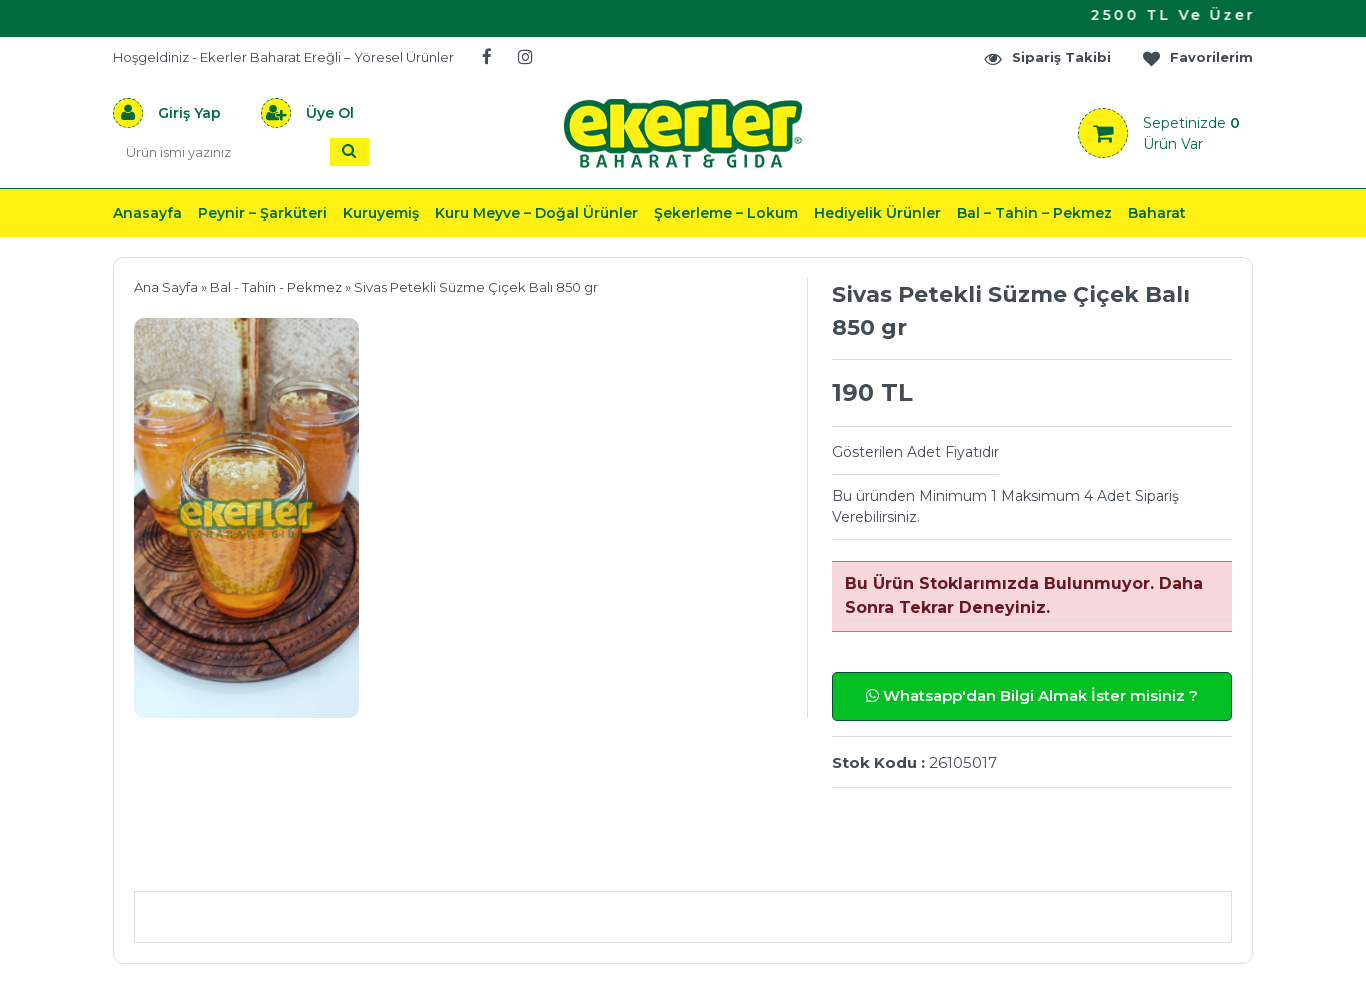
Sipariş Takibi (1047, 57)
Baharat (1157, 213)
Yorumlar (896, 861)
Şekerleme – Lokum (726, 213)
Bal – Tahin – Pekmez (1034, 213)
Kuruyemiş (381, 213)
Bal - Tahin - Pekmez (276, 287)
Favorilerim (1197, 57)
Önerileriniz (433, 861)
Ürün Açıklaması (238, 861)
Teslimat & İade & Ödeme (671, 861)
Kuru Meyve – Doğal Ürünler (536, 213)
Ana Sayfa (166, 287)
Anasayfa (147, 213)
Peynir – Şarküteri (262, 213)
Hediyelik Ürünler (877, 213)
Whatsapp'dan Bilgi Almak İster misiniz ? (1032, 695)
